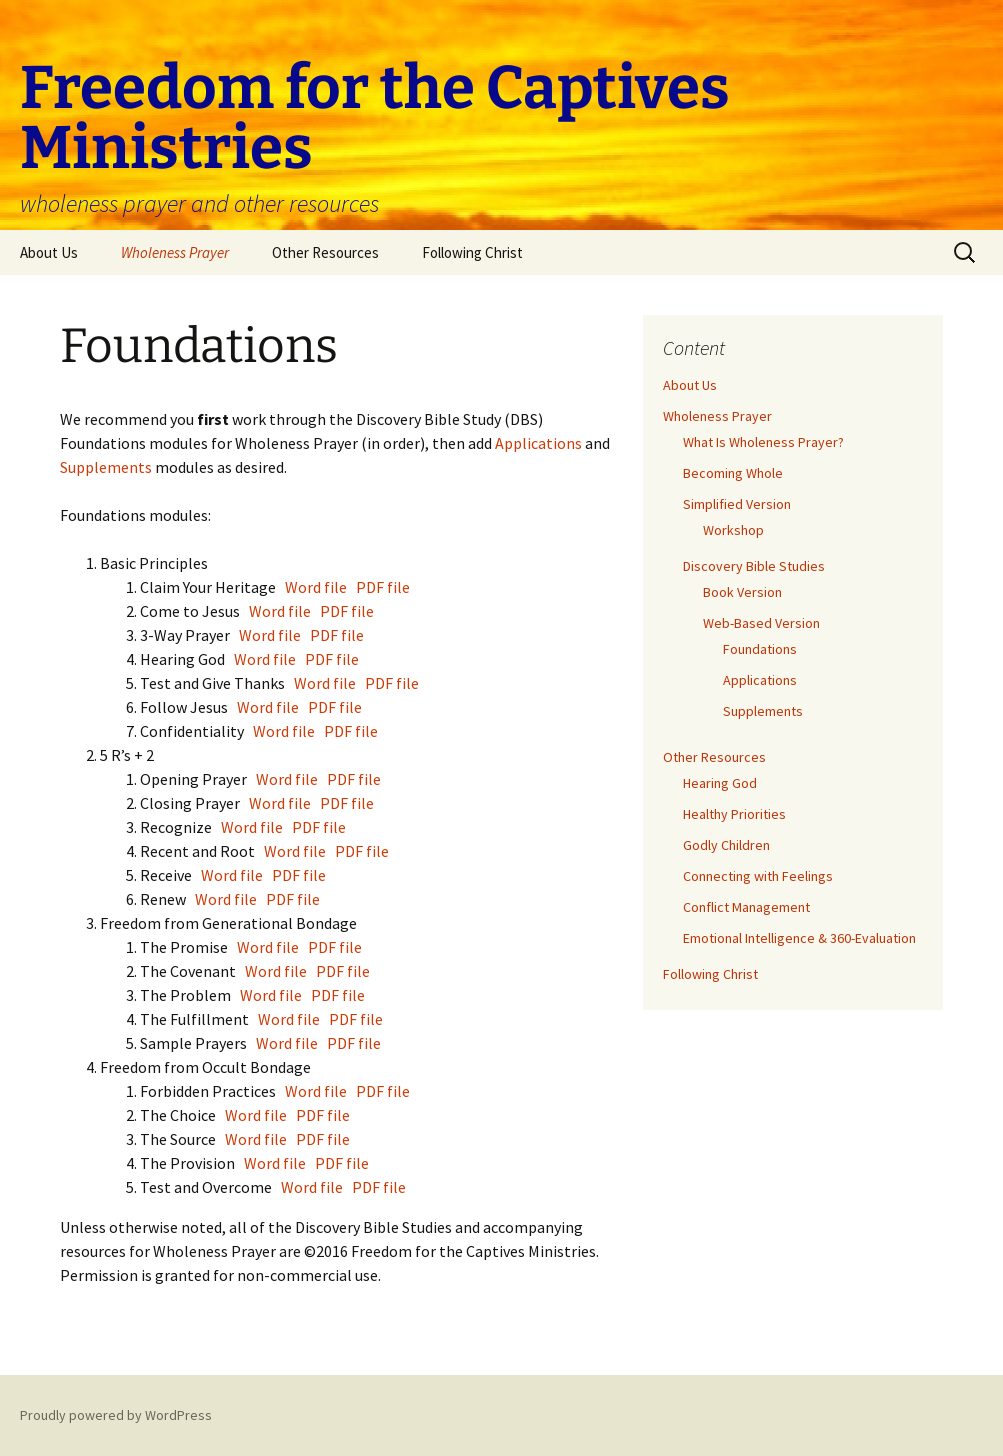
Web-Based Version (761, 623)
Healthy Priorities (734, 814)
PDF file (383, 587)
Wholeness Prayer (175, 252)
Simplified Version (737, 504)
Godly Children (726, 845)
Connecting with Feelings (758, 876)
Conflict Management (746, 907)
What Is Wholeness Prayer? (763, 442)
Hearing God (720, 783)
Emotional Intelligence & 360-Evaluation (799, 938)
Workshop (733, 530)
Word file (316, 587)
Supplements (107, 467)
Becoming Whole (733, 473)
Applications (540, 443)
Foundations (760, 649)
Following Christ (472, 252)
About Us (49, 252)
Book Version (742, 592)
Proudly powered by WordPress (116, 1415)
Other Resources (325, 252)
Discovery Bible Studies (754, 566)
